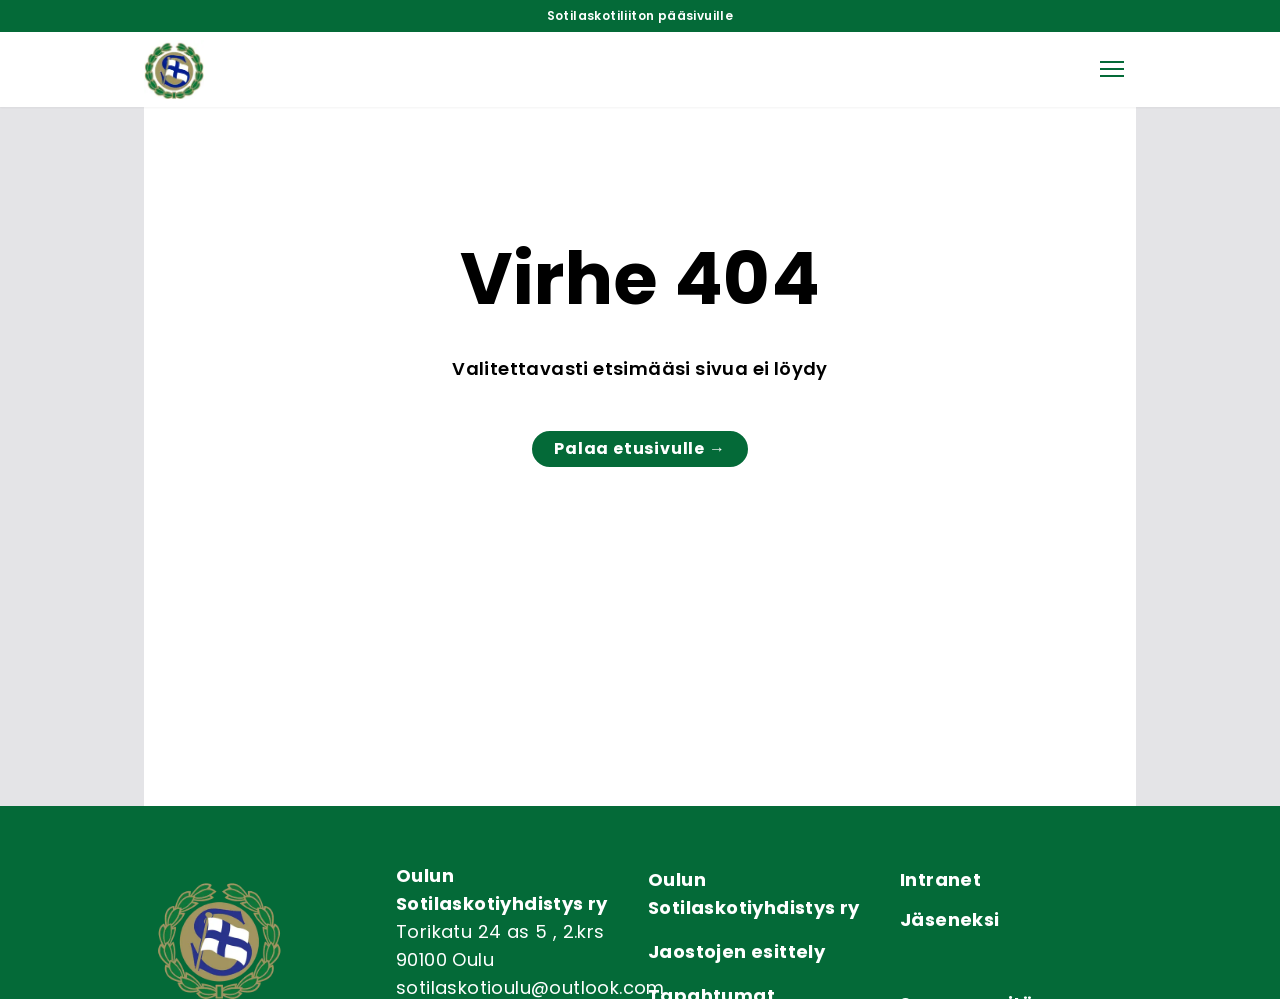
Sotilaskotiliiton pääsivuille (640, 16)
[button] (1112, 69)
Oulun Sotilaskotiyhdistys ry (754, 893)
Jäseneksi (950, 919)
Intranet (940, 879)
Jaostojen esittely (736, 951)
